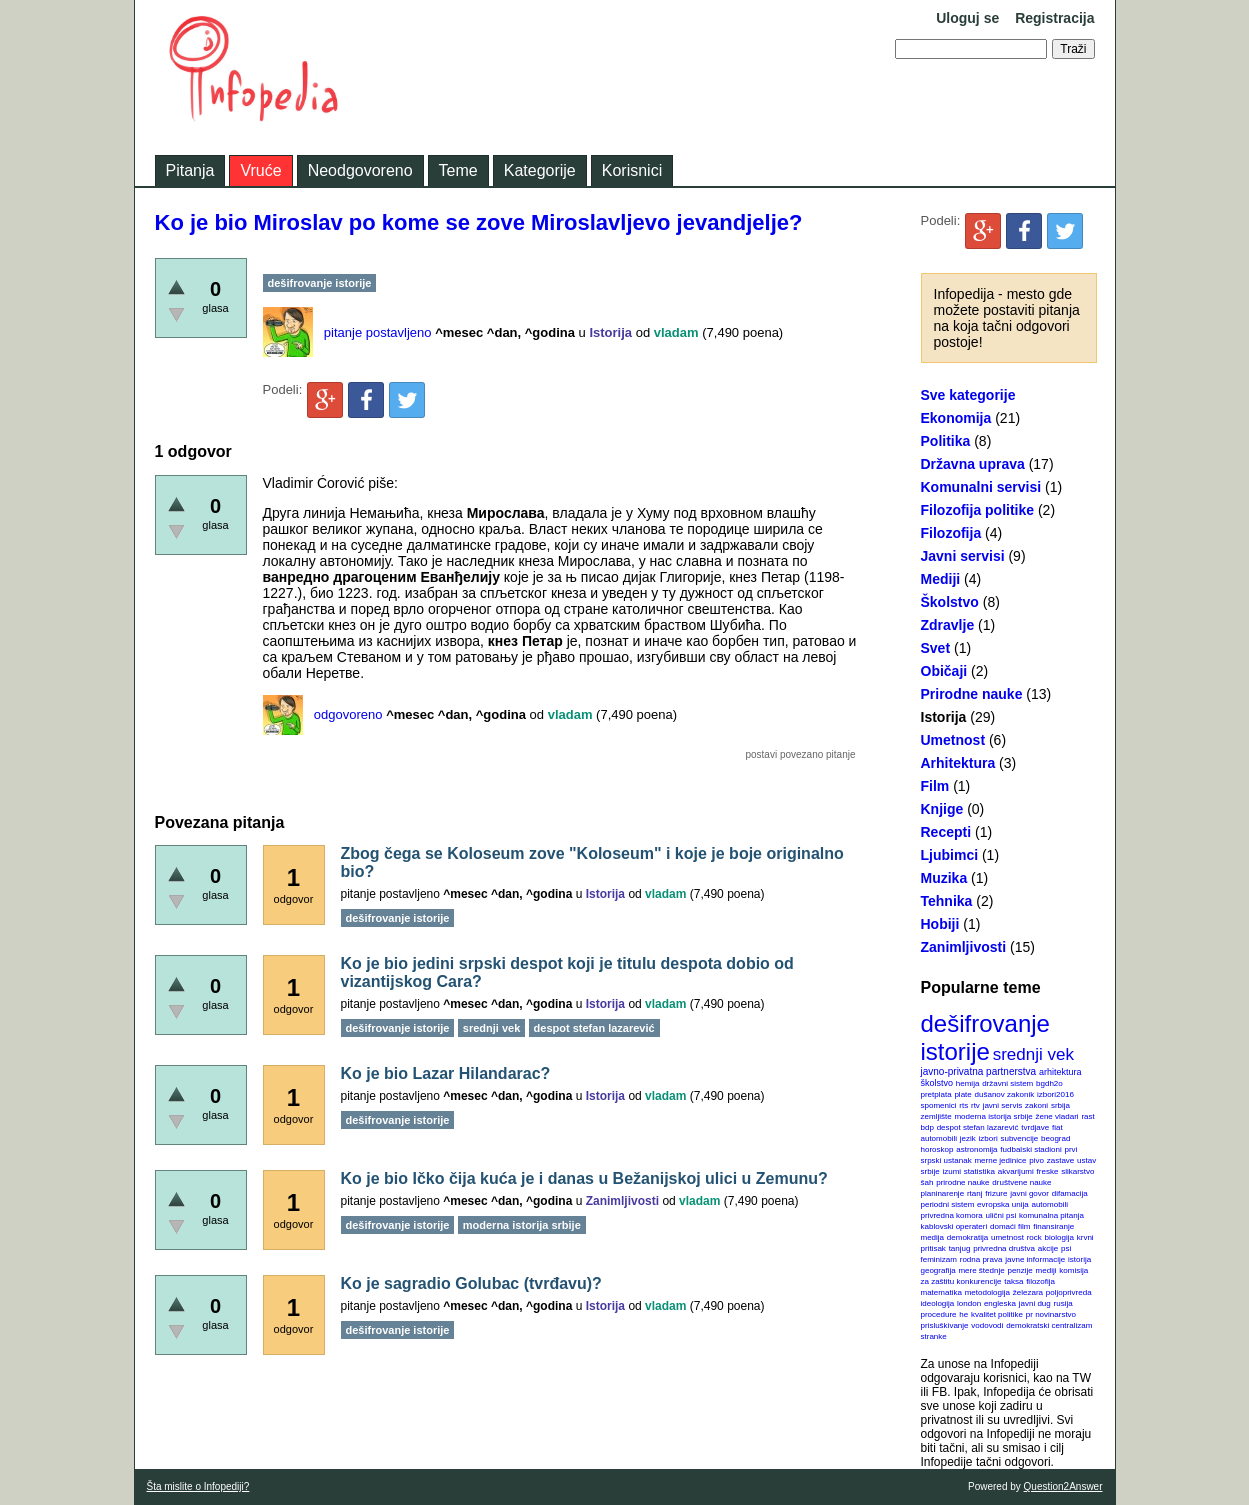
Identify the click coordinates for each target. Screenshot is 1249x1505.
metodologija (987, 1292)
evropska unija (1003, 1204)
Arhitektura (958, 763)
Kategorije (540, 170)
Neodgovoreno (360, 170)
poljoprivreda (1069, 1292)
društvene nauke (1021, 1182)
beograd (1055, 1138)
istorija (1079, 1259)
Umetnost (953, 740)
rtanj (975, 1193)
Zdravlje (948, 625)
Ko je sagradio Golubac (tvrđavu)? (471, 1283)
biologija (1059, 1237)
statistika (979, 1171)
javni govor (1029, 1193)
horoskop (937, 1149)
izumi (951, 1171)
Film (935, 786)
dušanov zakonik (1005, 1094)
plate (962, 1094)
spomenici (939, 1105)
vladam (676, 332)
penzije (1019, 1270)
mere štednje (981, 1270)
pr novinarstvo (1051, 1314)
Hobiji (940, 924)
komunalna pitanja (1051, 1215)
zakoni (1036, 1105)
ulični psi (1001, 1215)
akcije (1048, 1248)
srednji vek (1033, 1054)
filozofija (1040, 1281)
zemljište (936, 1116)
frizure (996, 1193)
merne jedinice (1000, 1160)
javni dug (1035, 1303)
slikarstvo (1077, 1171)
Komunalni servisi (981, 487)
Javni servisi (963, 556)
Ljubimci (950, 855)
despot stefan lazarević (978, 1127)
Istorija (944, 717)
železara (1028, 1292)
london (969, 1303)
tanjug (960, 1248)
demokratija (967, 1237)
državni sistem (1007, 1083)
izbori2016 (1055, 1094)
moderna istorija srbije (993, 1116)
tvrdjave (1035, 1127)
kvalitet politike (997, 1314)
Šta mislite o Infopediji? (198, 1486)
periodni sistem (948, 1204)
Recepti (946, 832)
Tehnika (947, 901)
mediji (1046, 1270)
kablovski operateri (954, 1226)
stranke (934, 1336)
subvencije (1019, 1138)
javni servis (1003, 1105)
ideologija (938, 1303)
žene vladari (1056, 1116)
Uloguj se (967, 18)
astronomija (976, 1149)
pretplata (936, 1094)
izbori (988, 1138)
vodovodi (987, 1325)
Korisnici (632, 170)
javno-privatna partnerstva (979, 1071)
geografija (938, 1270)
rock (1034, 1237)
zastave (1061, 1160)
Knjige (942, 809)
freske (1048, 1171)
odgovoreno (348, 714)
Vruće (260, 170)
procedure (939, 1314)
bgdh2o (1049, 1083)
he (963, 1314)
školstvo (937, 1083)
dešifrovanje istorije (985, 1037)
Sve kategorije (968, 395)
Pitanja (190, 170)
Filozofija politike (978, 510)
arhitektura (1060, 1072)
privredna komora (952, 1215)
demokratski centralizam (1049, 1325)
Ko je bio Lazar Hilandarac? (446, 1073)
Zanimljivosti (964, 947)
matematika (941, 1292)
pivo (1036, 1160)
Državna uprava (973, 464)
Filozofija (951, 533)
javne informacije (1035, 1259)
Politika (946, 441)
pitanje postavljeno (378, 332)
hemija (968, 1083)
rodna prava (981, 1259)
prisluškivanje (945, 1325)
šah (927, 1182)
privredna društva (1004, 1248)
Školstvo (950, 602)
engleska (1000, 1303)
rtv (975, 1105)
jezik (968, 1138)
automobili (1049, 1204)
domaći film (1010, 1226)
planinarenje (943, 1193)
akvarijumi (1016, 1171)
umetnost (1007, 1237)
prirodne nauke (962, 1182)
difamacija (1070, 1193)
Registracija (1054, 18)
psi (1066, 1248)
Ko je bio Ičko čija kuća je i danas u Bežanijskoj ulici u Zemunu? (584, 1178)
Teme (458, 170)
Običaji (944, 671)
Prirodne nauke (972, 694)
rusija (1063, 1303)
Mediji (941, 579)
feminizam (939, 1259)
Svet (936, 648)
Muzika (944, 878)
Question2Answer (1063, 1486)
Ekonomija (956, 418)
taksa (1013, 1281)
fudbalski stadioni (1030, 1149)
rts (963, 1105)
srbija (1060, 1105)
